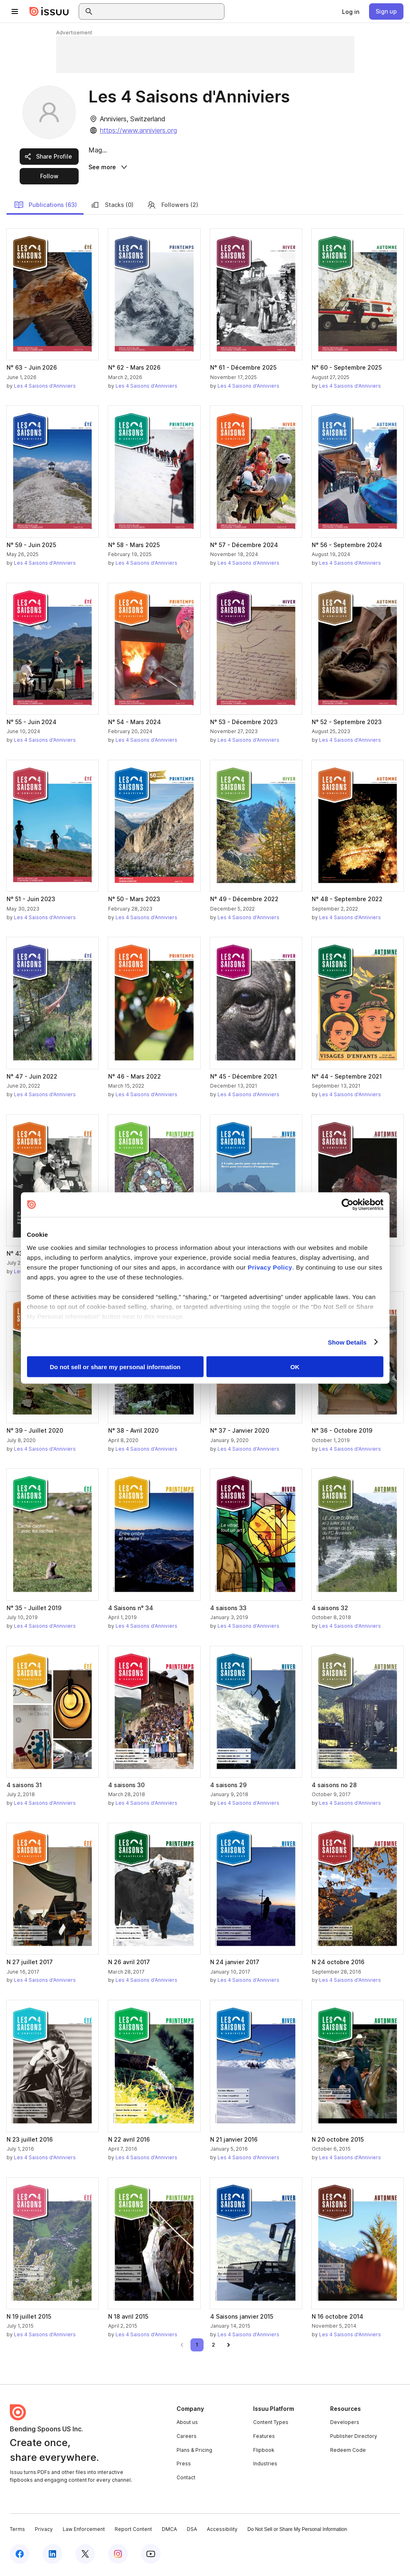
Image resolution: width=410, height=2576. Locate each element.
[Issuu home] (49, 11)
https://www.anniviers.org (138, 130)
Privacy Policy (270, 1266)
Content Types (270, 2425)
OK (295, 1366)
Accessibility (222, 2532)
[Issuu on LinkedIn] (52, 2556)
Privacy (44, 2532)
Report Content (133, 2532)
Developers (344, 2425)
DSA (192, 2532)
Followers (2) (172, 207)
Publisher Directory (353, 2438)
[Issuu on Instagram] (118, 2556)
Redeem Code (348, 2452)
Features (264, 2438)
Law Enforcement (84, 2532)
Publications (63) (45, 207)
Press (184, 2466)
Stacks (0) (112, 207)
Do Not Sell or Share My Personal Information (297, 2532)
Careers (187, 2438)
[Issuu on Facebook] (19, 2556)
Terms (17, 2532)
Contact (186, 2480)
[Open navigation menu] (15, 11)
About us (187, 2425)
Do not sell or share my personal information (115, 1366)
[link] (350, 11)
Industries (265, 2466)
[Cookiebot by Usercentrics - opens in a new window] (347, 1205)
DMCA (169, 2532)
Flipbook (263, 2452)
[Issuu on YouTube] (151, 2556)
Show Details (347, 1341)
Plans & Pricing (194, 2452)
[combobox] (159, 11)
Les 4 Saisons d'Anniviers (45, 388)
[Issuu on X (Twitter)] (85, 2556)
